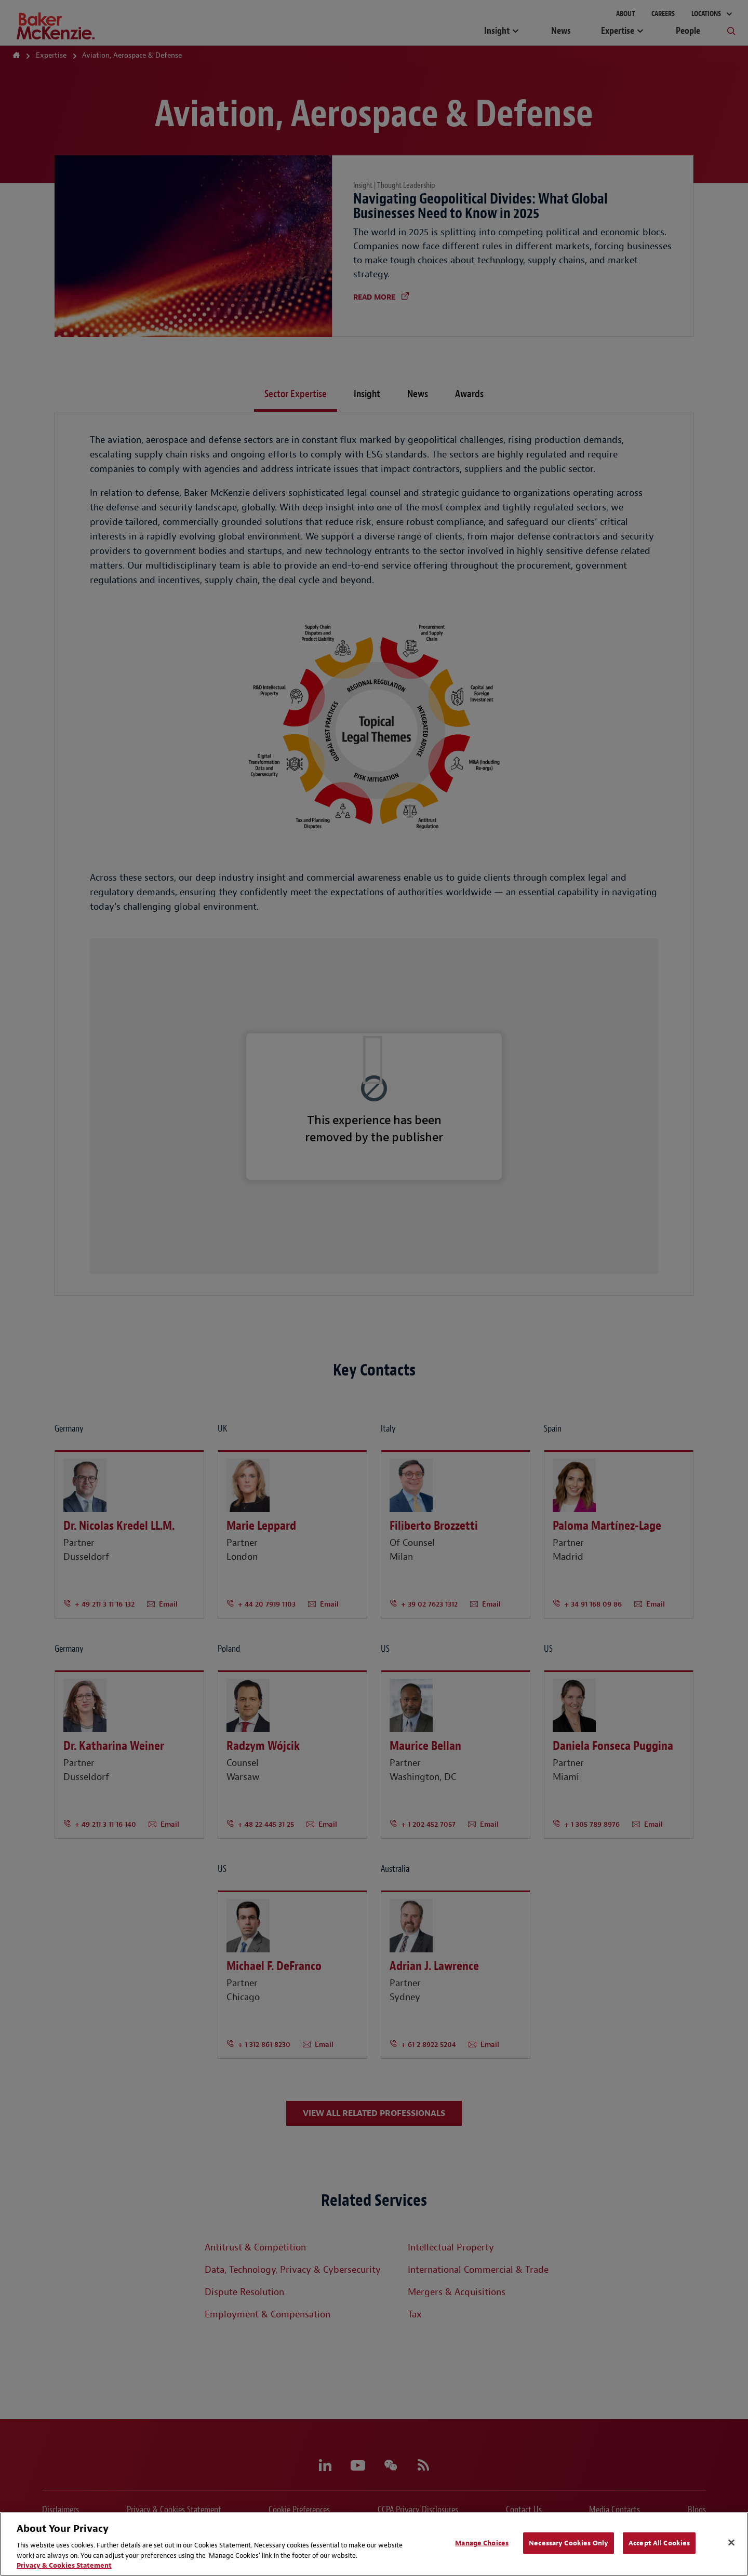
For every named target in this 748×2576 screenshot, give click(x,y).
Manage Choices (482, 2543)
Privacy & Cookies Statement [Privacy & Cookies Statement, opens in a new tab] (64, 2565)
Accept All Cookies (659, 2543)
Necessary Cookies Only (568, 2543)
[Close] (731, 2542)
